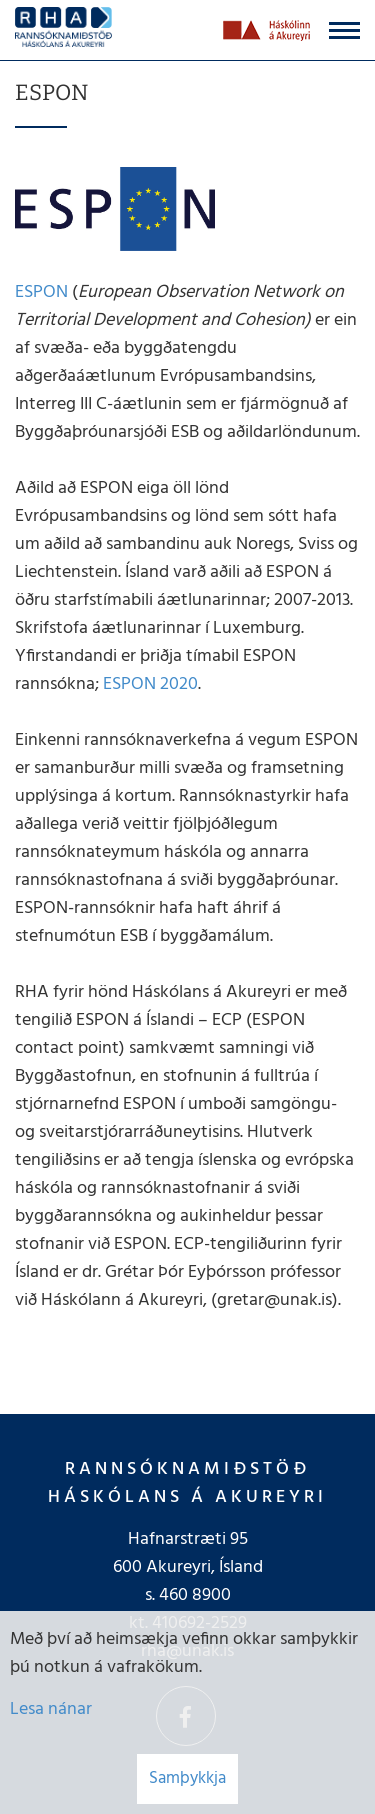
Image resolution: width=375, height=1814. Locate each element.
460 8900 (195, 1595)
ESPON (43, 292)
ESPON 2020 (150, 684)
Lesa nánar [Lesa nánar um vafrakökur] (51, 1709)
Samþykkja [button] (187, 1778)
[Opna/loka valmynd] (344, 30)
